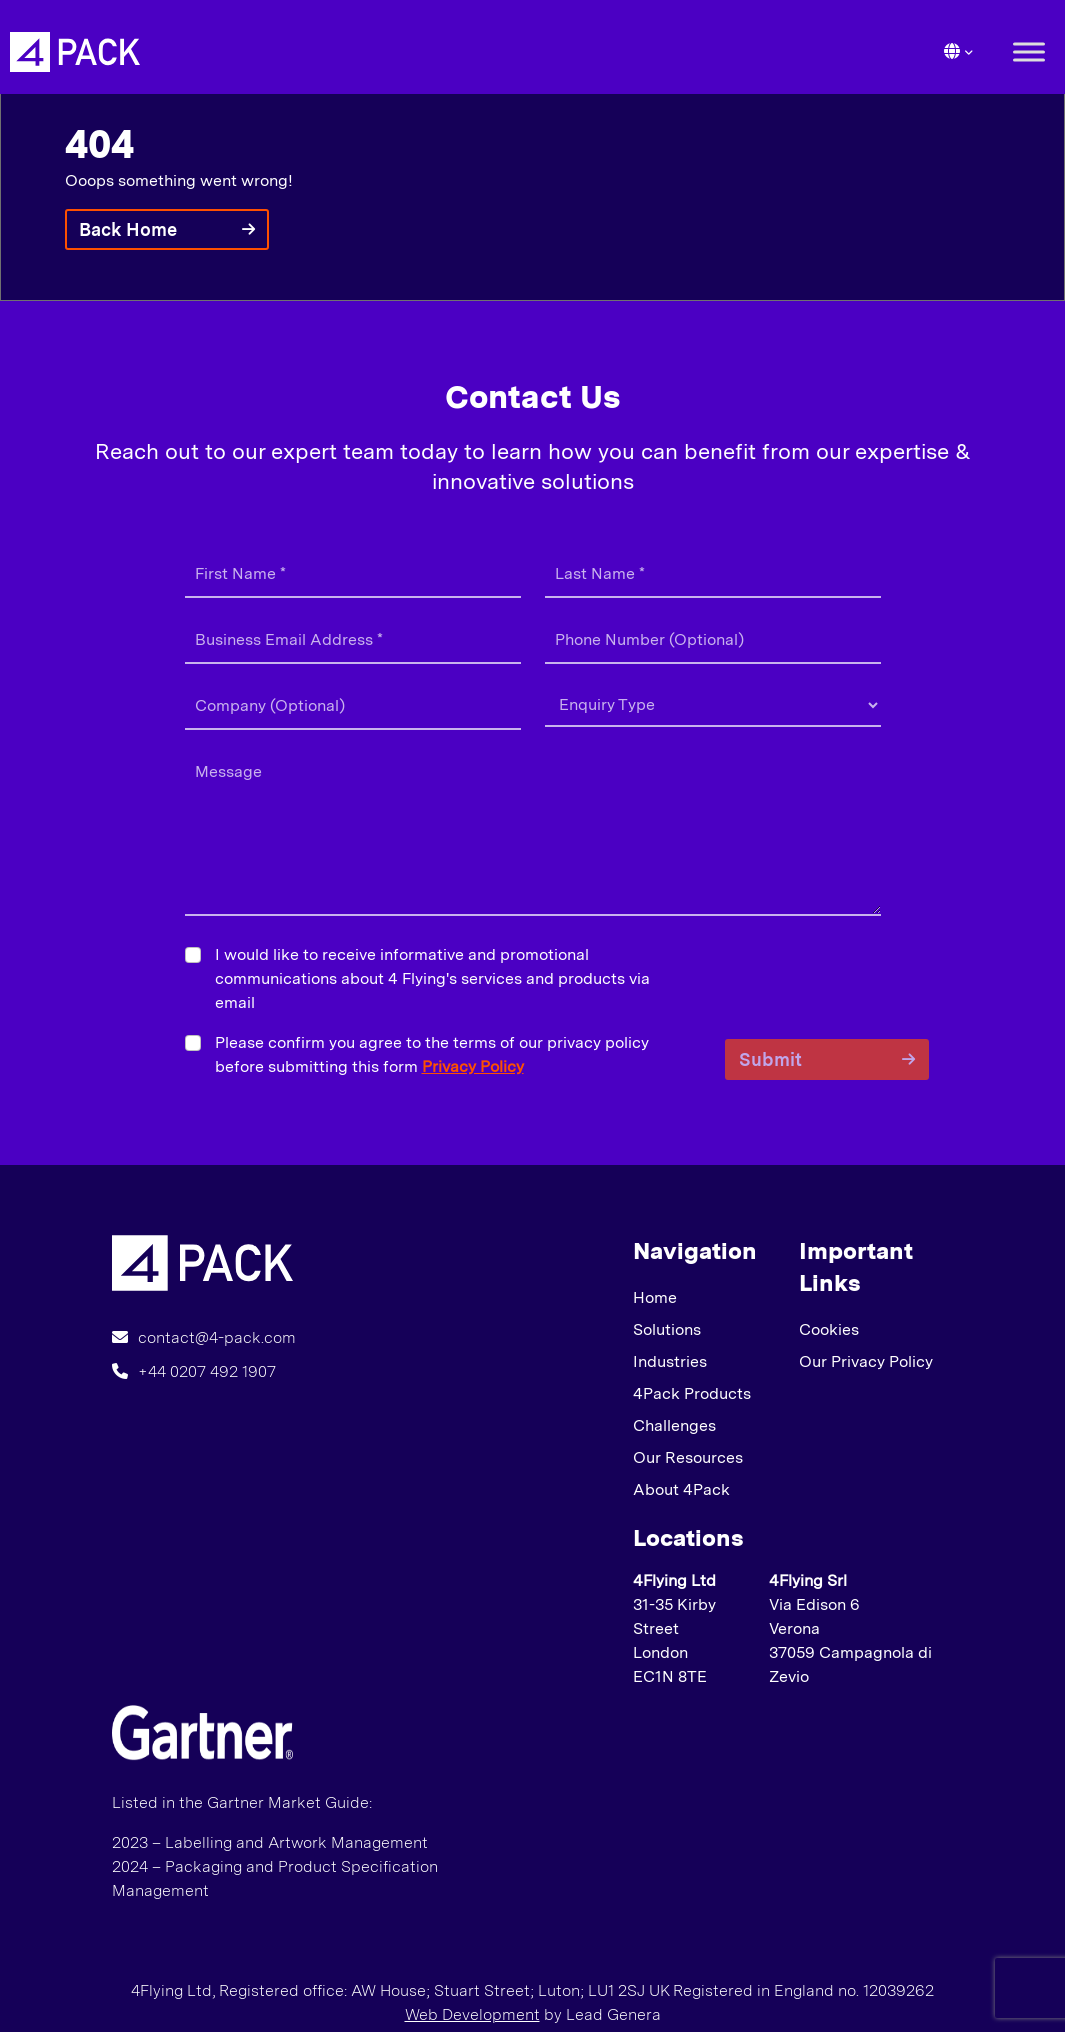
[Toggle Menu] (1029, 51)
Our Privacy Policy (866, 1361)
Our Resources (688, 1457)
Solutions (667, 1329)
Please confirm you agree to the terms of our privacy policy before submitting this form (432, 1054)
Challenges (674, 1425)
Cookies (829, 1329)
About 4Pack (681, 1489)
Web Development (472, 2014)
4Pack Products (692, 1393)
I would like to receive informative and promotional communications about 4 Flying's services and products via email (432, 978)
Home (655, 1297)
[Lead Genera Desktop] (75, 50)
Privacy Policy (473, 1066)
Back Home (128, 229)
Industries (670, 1361)
